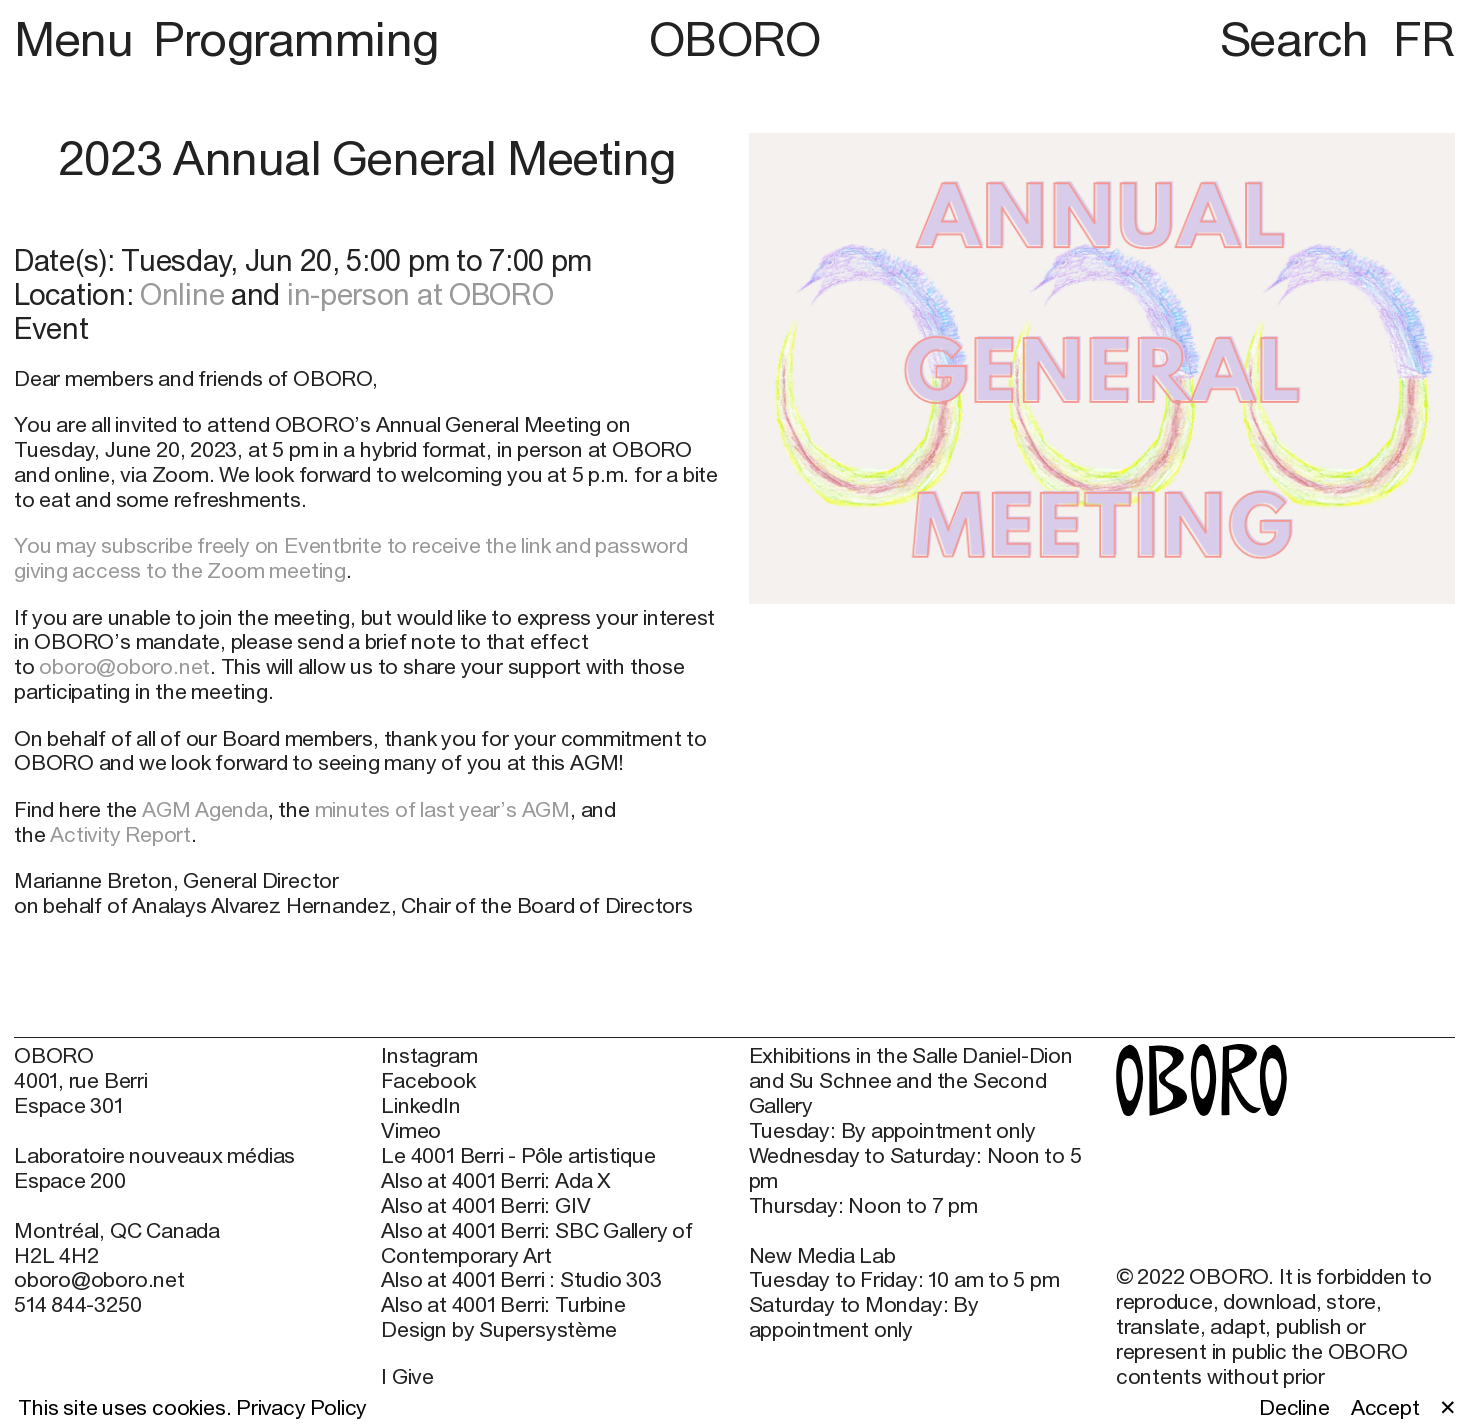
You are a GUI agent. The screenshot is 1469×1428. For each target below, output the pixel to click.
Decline (1294, 1408)
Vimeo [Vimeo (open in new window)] (411, 1131)
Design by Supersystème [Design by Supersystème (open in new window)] (498, 1330)
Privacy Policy (301, 1407)
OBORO (735, 39)
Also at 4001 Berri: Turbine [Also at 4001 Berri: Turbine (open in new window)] (503, 1305)
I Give (407, 1376)
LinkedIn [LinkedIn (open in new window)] (420, 1106)
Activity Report (120, 834)
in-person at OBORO (420, 294)
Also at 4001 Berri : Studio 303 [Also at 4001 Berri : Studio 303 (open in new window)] (521, 1280)
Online (182, 294)
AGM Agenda (205, 809)
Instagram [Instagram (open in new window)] (429, 1056)
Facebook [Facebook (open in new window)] (428, 1081)
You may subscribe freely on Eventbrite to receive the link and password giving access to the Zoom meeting (351, 558)
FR (1424, 38)
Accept (1385, 1408)
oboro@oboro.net (124, 666)
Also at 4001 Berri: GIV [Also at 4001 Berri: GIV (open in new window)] (485, 1206)
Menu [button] (79, 38)
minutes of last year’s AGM (442, 809)
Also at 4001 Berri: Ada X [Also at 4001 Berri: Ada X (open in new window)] (496, 1181)
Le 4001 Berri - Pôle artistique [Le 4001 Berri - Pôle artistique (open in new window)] (518, 1156)
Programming (296, 38)
